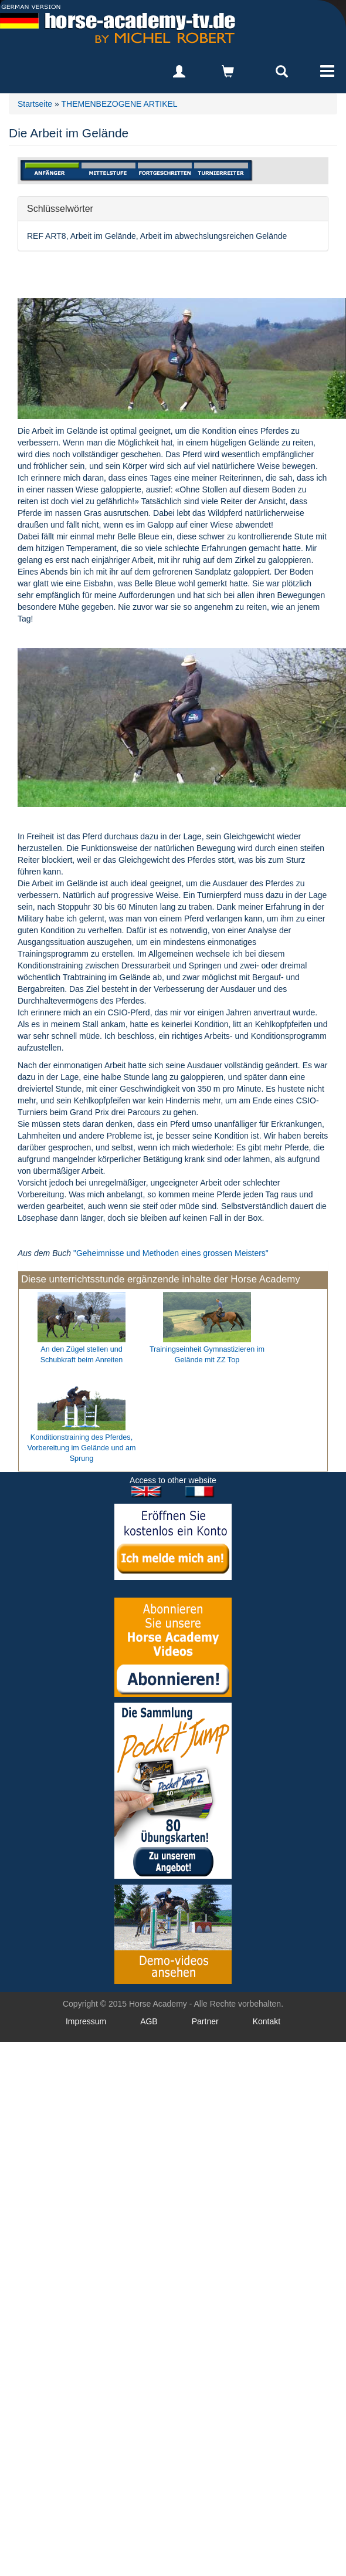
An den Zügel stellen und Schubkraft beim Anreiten (81, 1354)
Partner (205, 2021)
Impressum (86, 2021)
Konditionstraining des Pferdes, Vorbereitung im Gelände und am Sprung (82, 1448)
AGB (149, 2021)
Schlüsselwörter (60, 208)
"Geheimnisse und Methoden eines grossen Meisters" (171, 1253)
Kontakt (266, 2021)
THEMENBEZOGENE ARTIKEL (119, 104)
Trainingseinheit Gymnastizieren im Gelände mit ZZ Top (207, 1354)
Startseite (35, 104)
